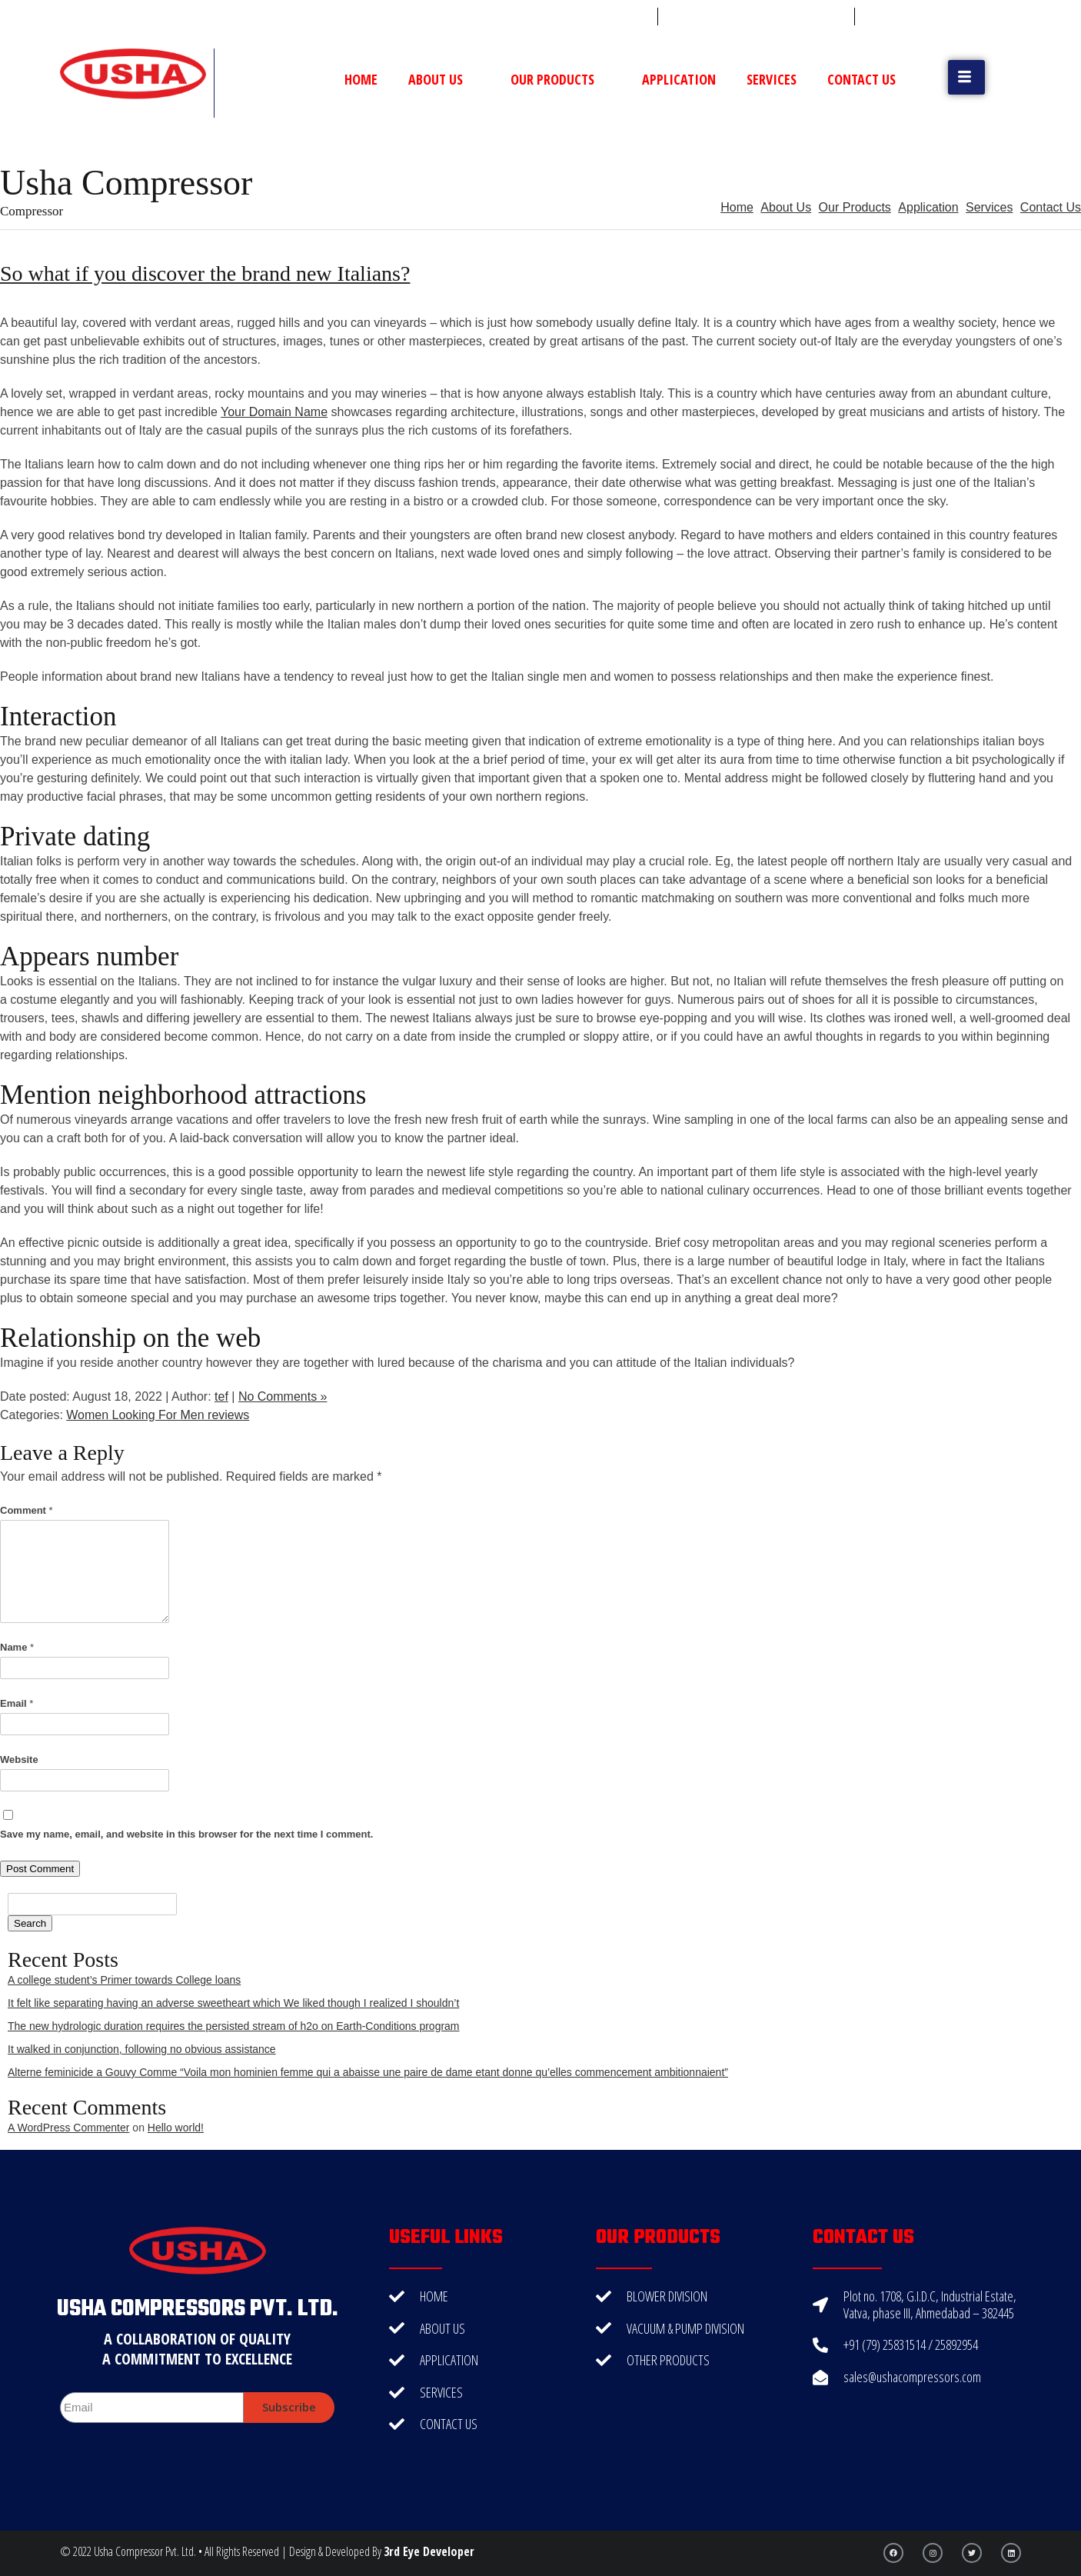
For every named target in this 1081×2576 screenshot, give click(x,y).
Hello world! (176, 2127)
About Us (444, 79)
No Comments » (283, 1396)
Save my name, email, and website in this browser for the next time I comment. (186, 1834)
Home (361, 79)
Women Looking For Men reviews (157, 1414)
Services (772, 79)
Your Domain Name (274, 411)
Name (17, 1647)
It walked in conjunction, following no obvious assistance (142, 2049)
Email (16, 1703)
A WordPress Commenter (68, 2127)
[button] (966, 77)
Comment (26, 1510)
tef (221, 1396)
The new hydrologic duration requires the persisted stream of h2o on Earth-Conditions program (234, 2026)
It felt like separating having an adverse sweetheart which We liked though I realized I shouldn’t (233, 2003)
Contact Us (861, 79)
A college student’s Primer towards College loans (124, 1980)
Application (679, 79)
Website (19, 1759)
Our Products (561, 79)
